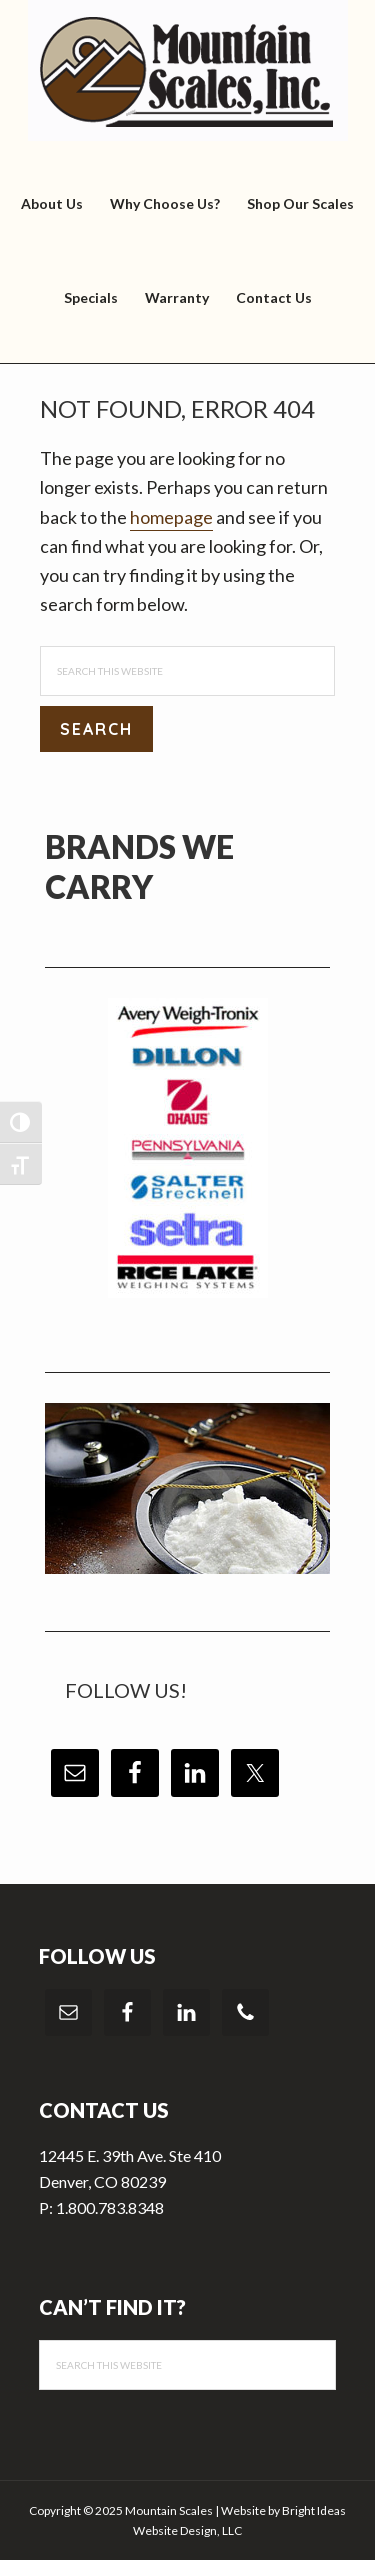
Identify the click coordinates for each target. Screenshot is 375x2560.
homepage (171, 517)
